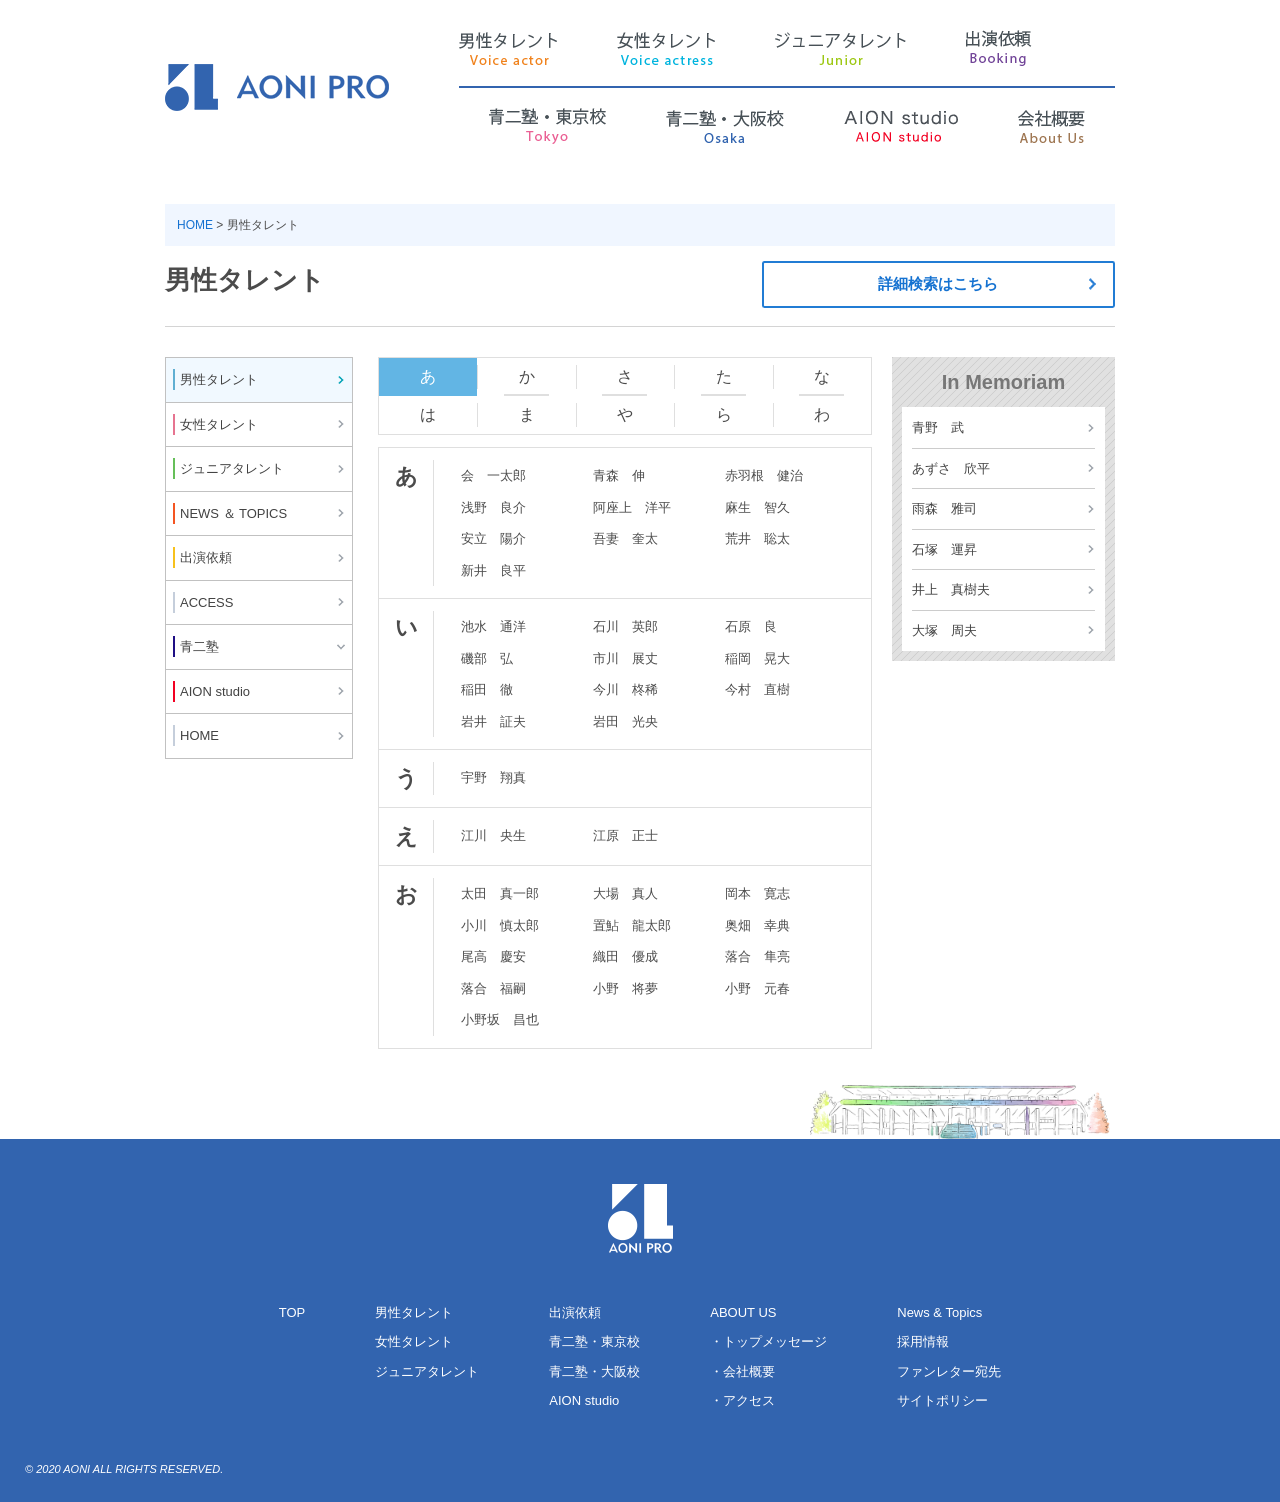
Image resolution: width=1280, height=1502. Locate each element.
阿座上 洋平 (632, 507)
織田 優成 (625, 956)
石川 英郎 (625, 626)
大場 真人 (625, 893)
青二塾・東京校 (594, 1341)
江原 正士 (625, 835)
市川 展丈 (625, 658)
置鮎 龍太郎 (632, 925)
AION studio (584, 1400)
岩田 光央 (625, 721)
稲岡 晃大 (757, 658)
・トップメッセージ (768, 1341)
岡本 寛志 (757, 893)
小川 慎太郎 (500, 925)
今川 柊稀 (625, 689)
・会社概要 (742, 1371)
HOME (195, 225)
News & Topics (939, 1312)
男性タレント (414, 1312)
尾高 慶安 (493, 956)
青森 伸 (619, 475)
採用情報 (923, 1341)
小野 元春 (757, 988)
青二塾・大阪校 (594, 1371)
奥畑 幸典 (757, 925)
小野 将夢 (625, 988)
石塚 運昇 (944, 549)
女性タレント (414, 1341)
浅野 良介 (493, 507)
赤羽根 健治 (764, 475)
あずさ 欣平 (951, 468)
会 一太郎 (493, 475)
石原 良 (751, 626)
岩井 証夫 (493, 721)
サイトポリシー (942, 1400)
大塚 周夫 (944, 630)
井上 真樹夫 (951, 589)
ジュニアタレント (427, 1371)
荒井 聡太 (757, 538)
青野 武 (938, 427)
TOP (292, 1312)
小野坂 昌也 (500, 1019)
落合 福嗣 (493, 988)
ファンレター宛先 (949, 1371)
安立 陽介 (493, 538)
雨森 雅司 (944, 508)
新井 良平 (493, 570)
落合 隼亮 (757, 956)
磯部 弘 (487, 658)
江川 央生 (493, 835)
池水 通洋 (493, 626)
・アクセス (742, 1400)
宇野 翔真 (493, 777)
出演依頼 (575, 1312)
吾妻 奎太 (625, 538)
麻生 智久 (757, 507)
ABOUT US (743, 1312)
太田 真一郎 (500, 893)
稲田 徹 (487, 689)
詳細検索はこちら (993, 284)
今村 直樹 (757, 689)
